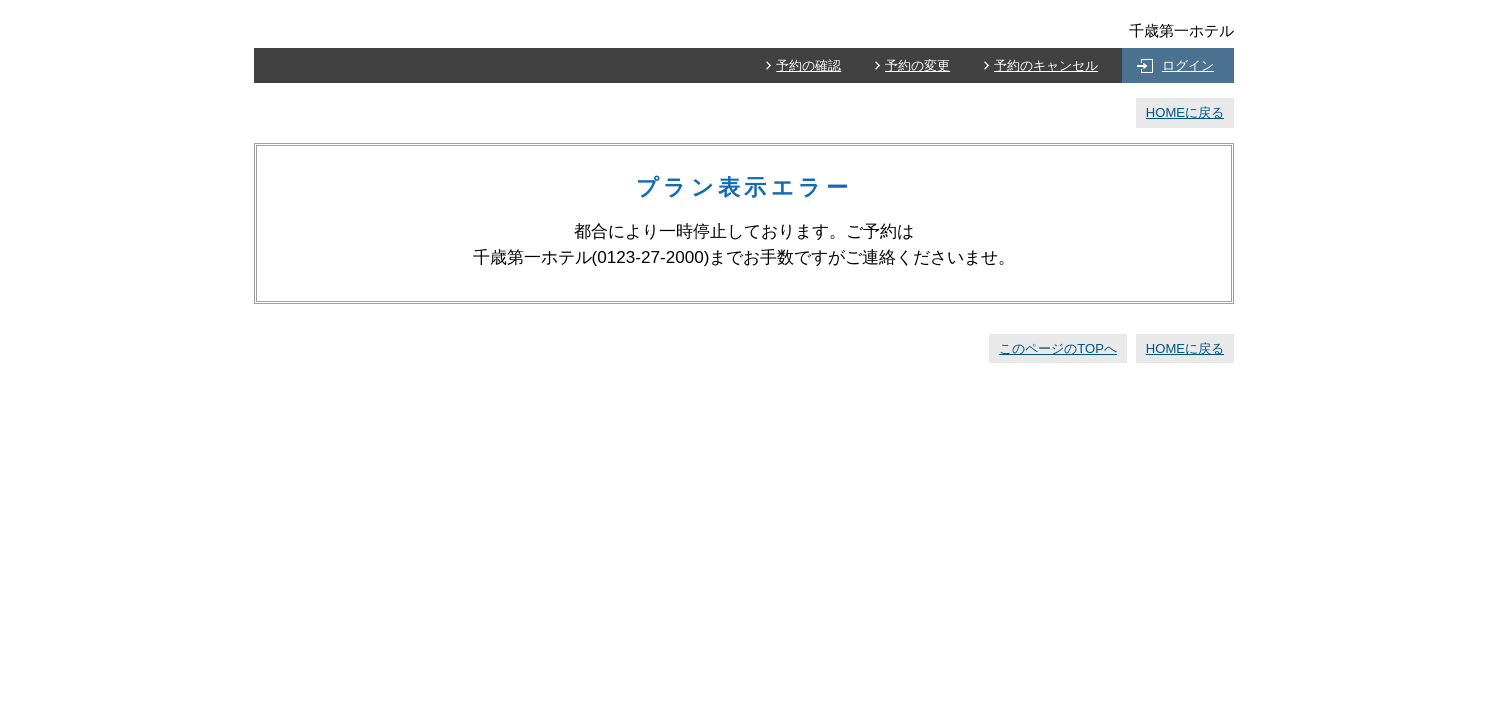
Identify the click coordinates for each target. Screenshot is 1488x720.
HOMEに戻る (1185, 112)
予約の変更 (917, 65)
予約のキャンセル (1046, 65)
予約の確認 (808, 65)
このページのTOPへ (1058, 348)
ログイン (1188, 65)
